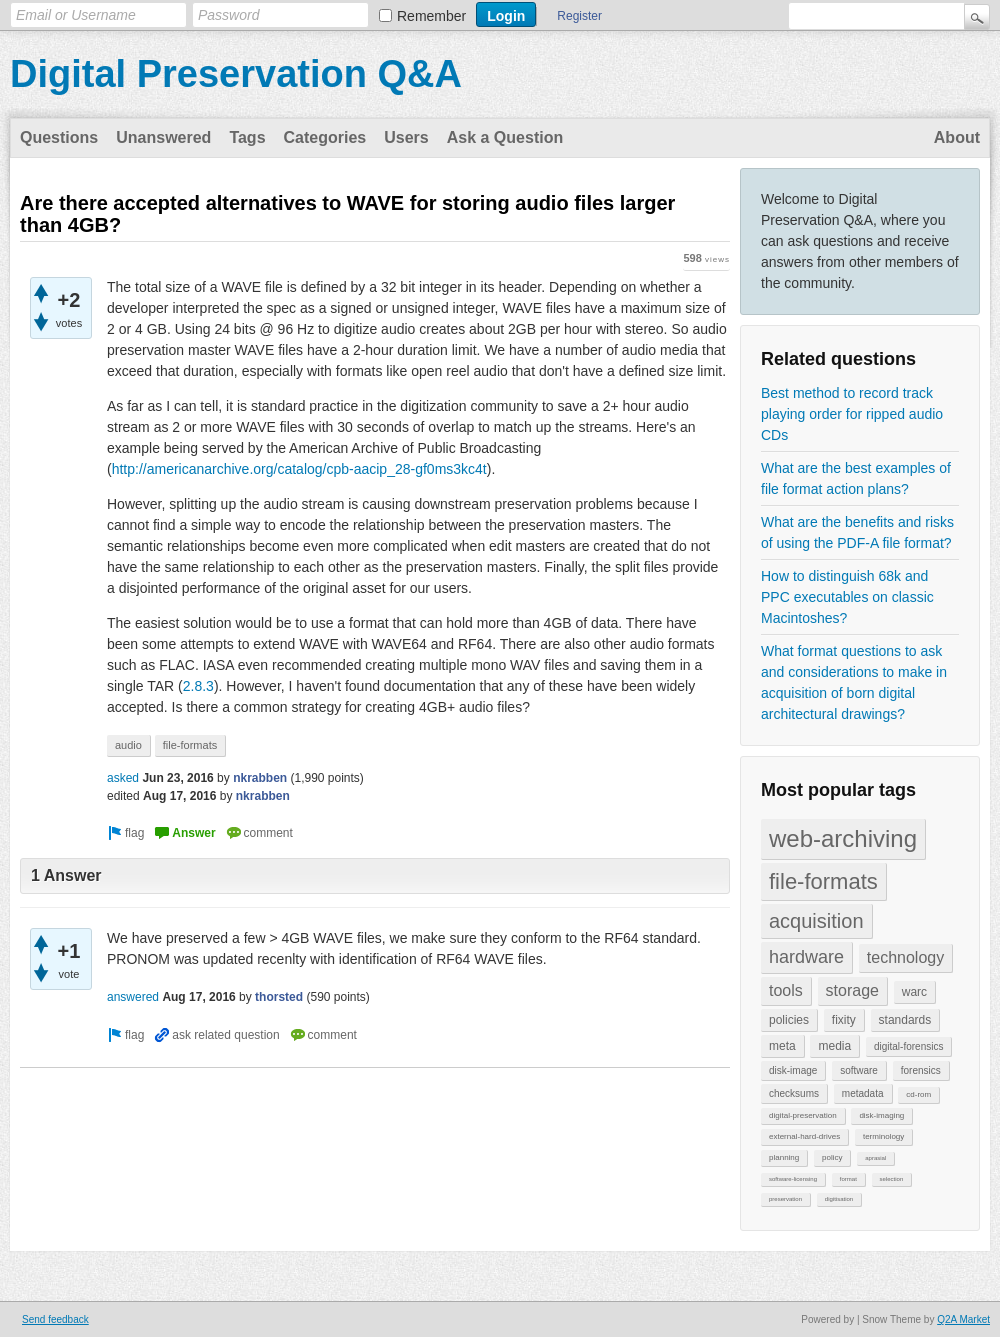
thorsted (279, 997)
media (834, 1046)
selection (892, 1179)
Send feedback (55, 1319)
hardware (806, 957)
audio (128, 745)
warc (914, 992)
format (848, 1179)
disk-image (793, 1070)
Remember (431, 16)
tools (786, 990)
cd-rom (918, 1094)
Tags (247, 137)
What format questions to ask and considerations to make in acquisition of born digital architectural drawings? (854, 682)
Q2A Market (963, 1319)
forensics (921, 1070)
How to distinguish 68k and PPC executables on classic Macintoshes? (847, 597)
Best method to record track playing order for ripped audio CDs (852, 414)
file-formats (823, 881)
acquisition (816, 921)
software (859, 1070)
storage (852, 990)
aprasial (875, 1158)
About (957, 137)
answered (133, 997)
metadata (863, 1093)
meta (782, 1046)
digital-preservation (803, 1115)
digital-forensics (908, 1046)
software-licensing (793, 1179)
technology (905, 957)
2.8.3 (198, 686)
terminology (883, 1136)
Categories (325, 137)
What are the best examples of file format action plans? (856, 478)
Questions (59, 137)
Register (579, 16)
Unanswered (163, 137)
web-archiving (843, 838)
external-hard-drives (804, 1136)
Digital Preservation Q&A (236, 74)
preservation (785, 1199)
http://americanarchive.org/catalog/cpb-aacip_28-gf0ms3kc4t (299, 469)
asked (123, 778)
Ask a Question (505, 137)
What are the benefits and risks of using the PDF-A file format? (857, 532)
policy (832, 1157)
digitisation (839, 1199)
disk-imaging (881, 1115)
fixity (844, 1020)
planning (784, 1157)
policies (789, 1020)
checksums (794, 1093)
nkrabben (260, 778)
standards (905, 1020)
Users (406, 137)
